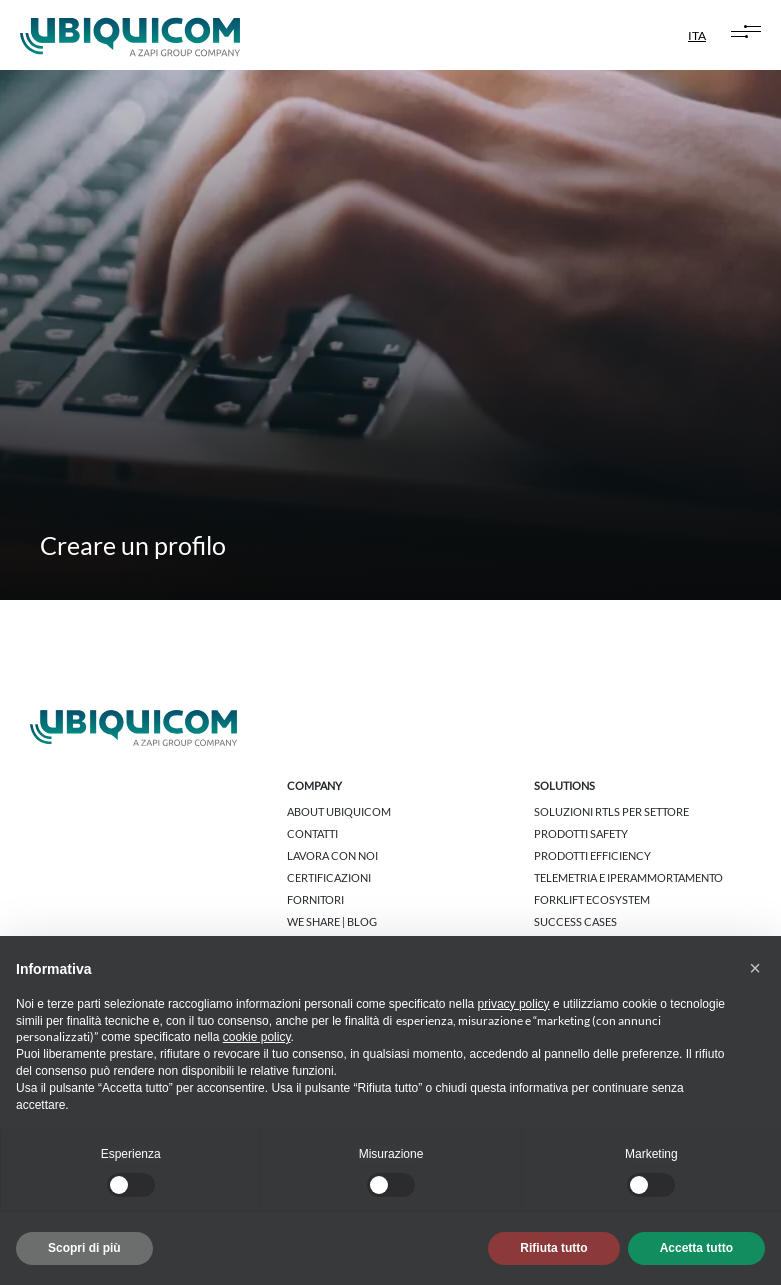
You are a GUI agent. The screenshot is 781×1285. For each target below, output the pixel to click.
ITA (697, 35)
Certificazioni (329, 877)
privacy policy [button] (514, 1004)
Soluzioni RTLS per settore (611, 811)
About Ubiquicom (339, 811)
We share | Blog (332, 921)
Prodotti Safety (581, 833)
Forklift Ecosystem (592, 899)
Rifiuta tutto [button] (553, 1248)
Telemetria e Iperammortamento (628, 877)
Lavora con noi (332, 855)
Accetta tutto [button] (696, 1248)
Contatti (312, 833)
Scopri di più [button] (84, 1248)
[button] (755, 968)
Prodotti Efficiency (592, 855)
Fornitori (315, 899)
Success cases (575, 921)
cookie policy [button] (257, 1037)
